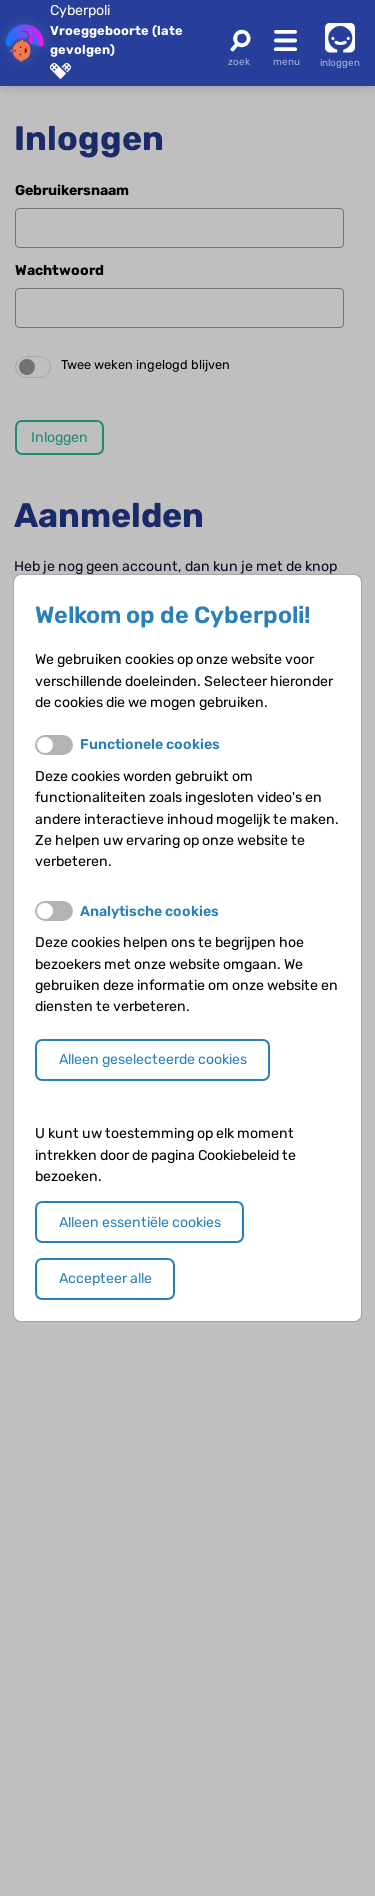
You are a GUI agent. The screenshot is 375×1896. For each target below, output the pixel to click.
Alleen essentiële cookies (140, 1222)
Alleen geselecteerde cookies (153, 1059)
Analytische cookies (149, 911)
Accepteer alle (105, 1278)
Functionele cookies (150, 744)
